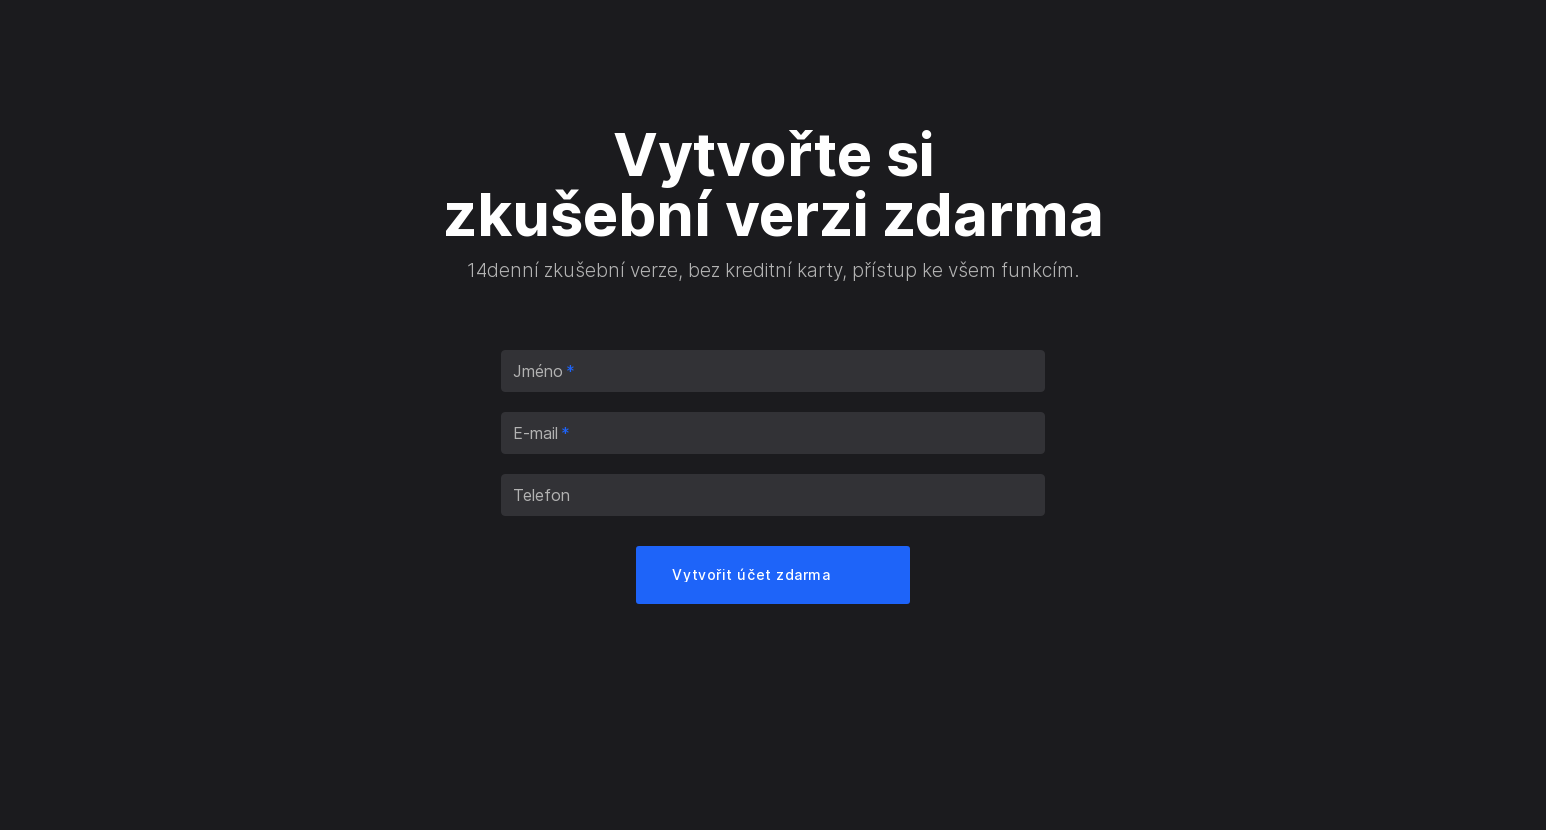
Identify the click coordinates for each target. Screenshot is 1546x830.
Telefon (541, 495)
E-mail (541, 433)
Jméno (544, 371)
